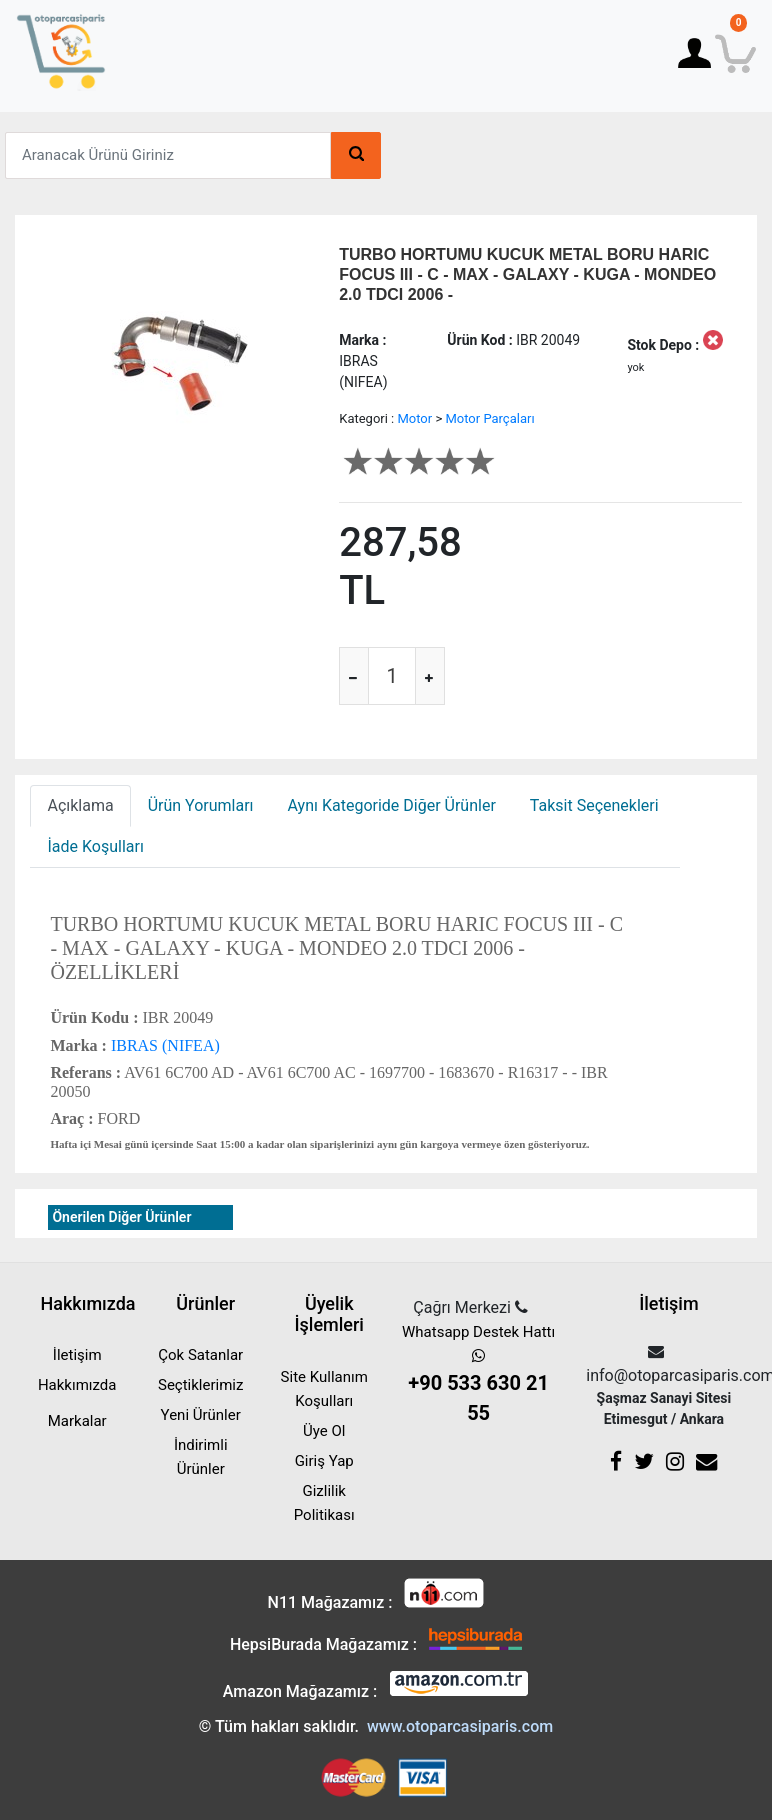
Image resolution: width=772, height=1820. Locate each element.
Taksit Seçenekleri (594, 805)
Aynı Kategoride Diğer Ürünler (392, 805)
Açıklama (80, 805)
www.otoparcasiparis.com (460, 1726)
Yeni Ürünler (201, 1415)
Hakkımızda (77, 1385)
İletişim (77, 1355)
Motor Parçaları (489, 418)
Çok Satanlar (200, 1355)
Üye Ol (324, 1431)
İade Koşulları (95, 846)
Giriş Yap (324, 1461)
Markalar (77, 1421)
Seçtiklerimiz (200, 1385)
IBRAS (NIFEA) (163, 1045)
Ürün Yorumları (201, 805)
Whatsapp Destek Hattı (478, 1375)
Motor (414, 418)
